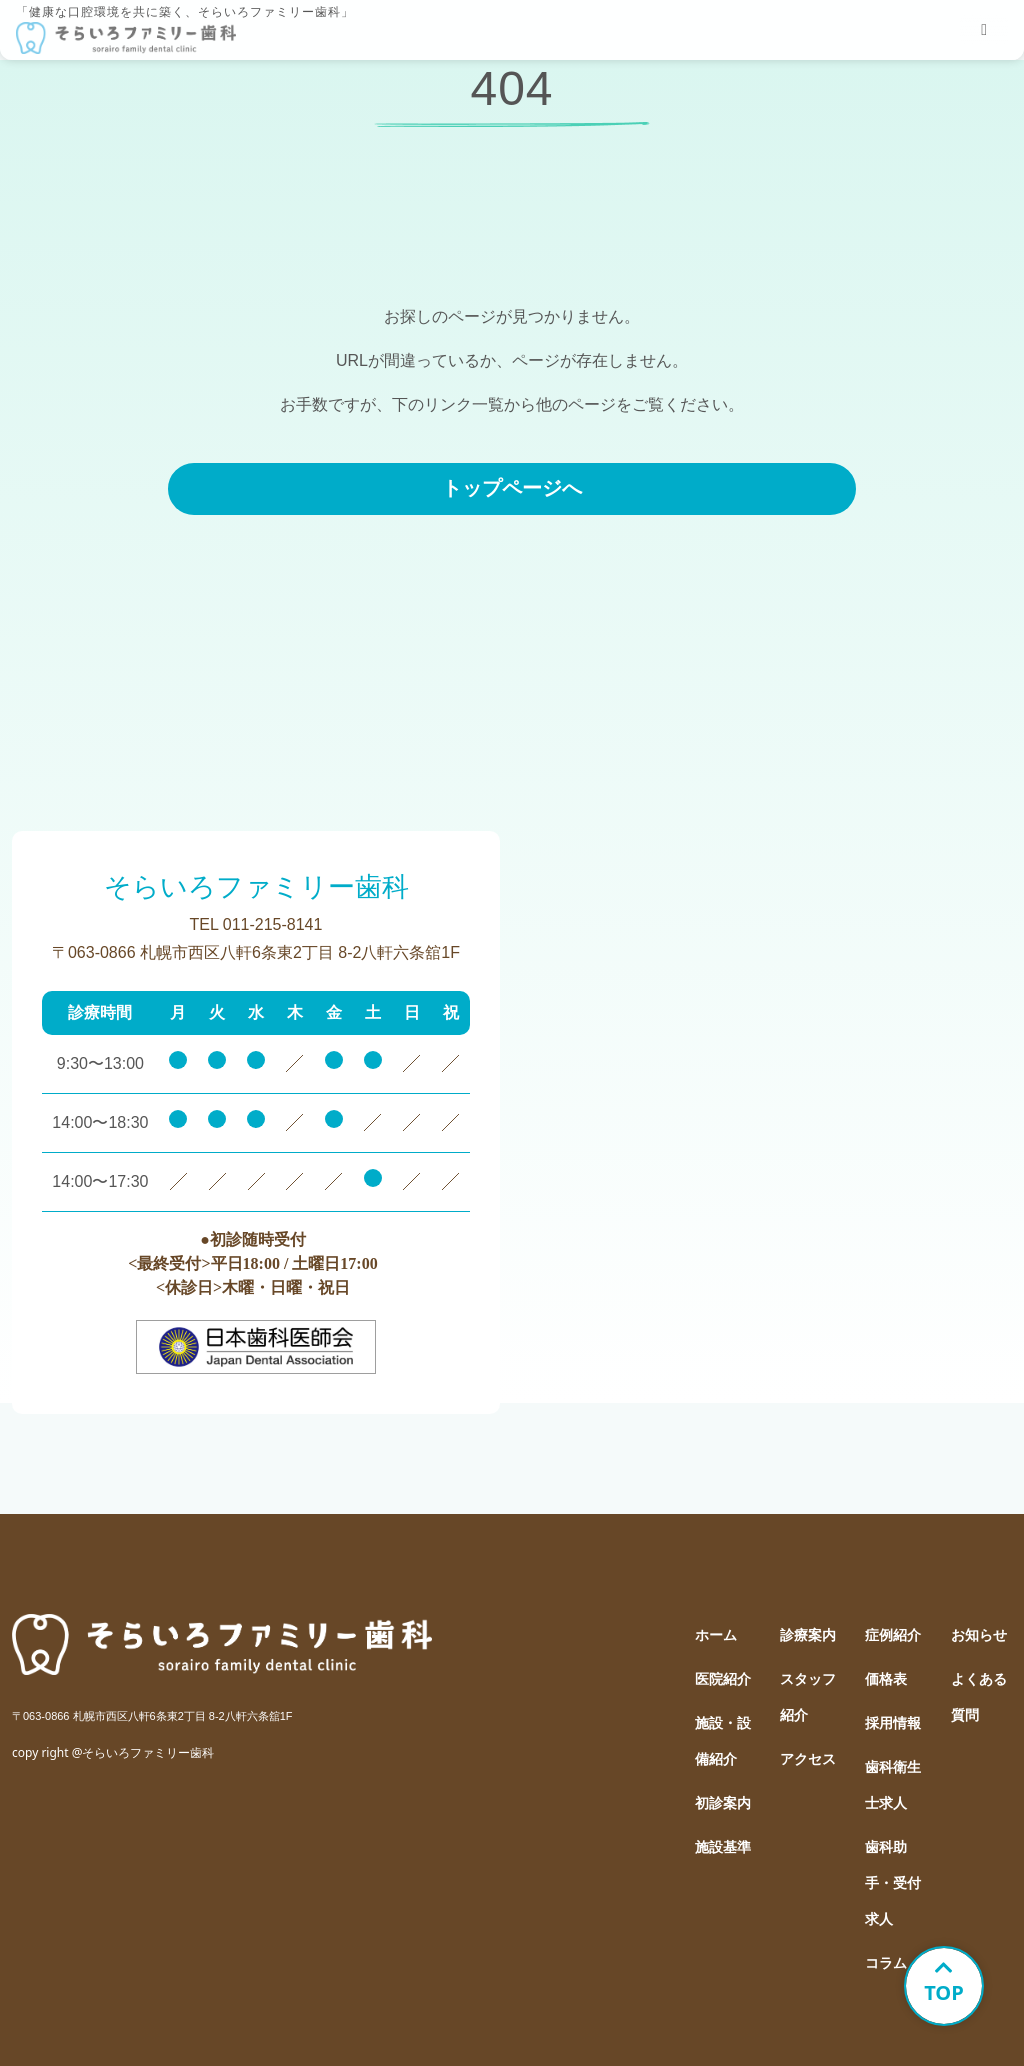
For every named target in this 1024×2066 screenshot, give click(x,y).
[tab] (984, 30)
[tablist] (984, 30)
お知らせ (979, 1635)
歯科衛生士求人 (893, 1785)
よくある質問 (979, 1697)
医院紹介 (723, 1679)
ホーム (716, 1635)
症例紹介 (893, 1635)
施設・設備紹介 (723, 1741)
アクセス (808, 1759)
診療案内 (808, 1635)
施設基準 (723, 1847)
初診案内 (723, 1803)
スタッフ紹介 (808, 1697)
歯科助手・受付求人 (893, 1883)
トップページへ (512, 488)
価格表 (886, 1679)
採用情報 (893, 1723)
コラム (886, 1963)
